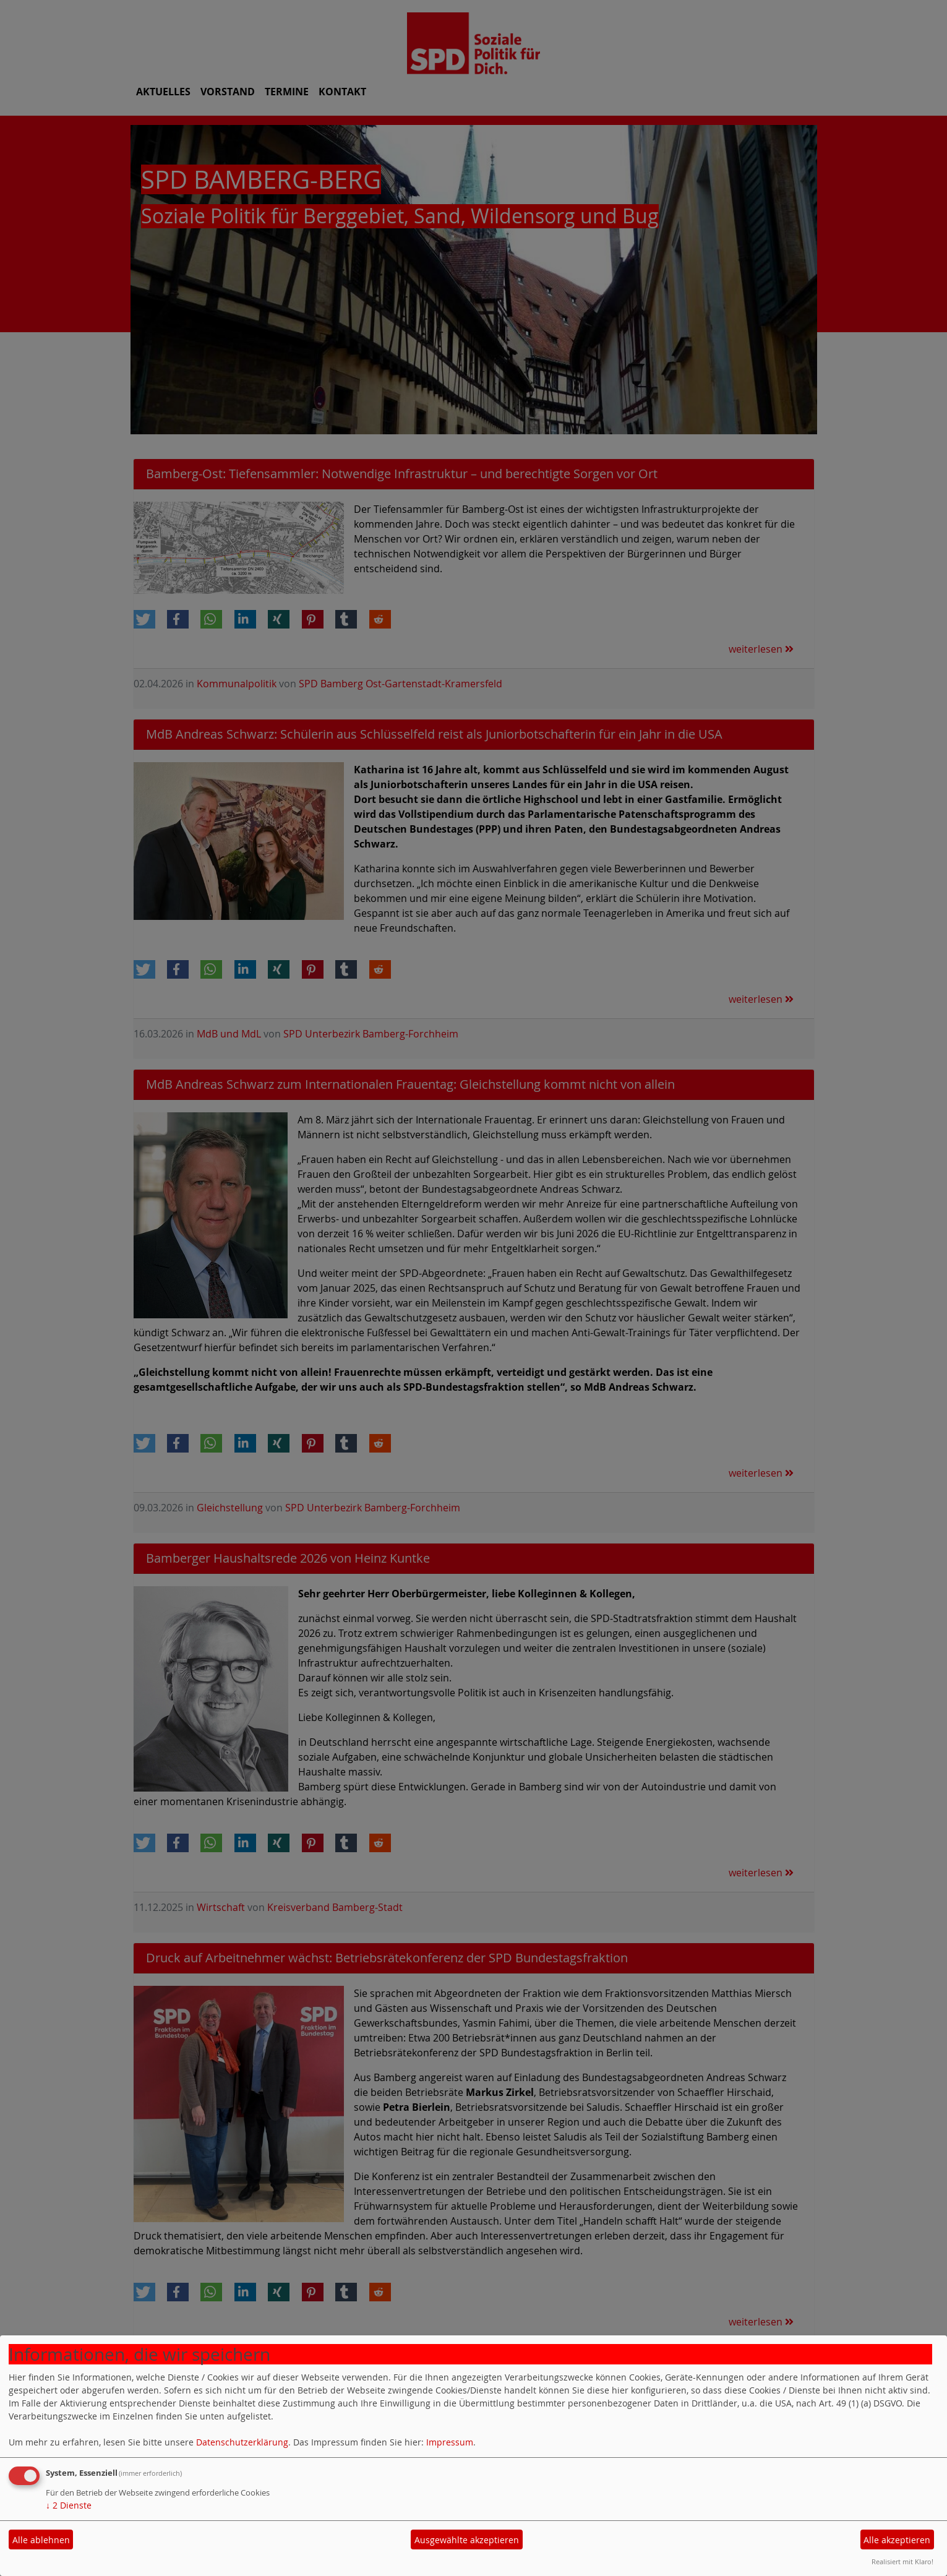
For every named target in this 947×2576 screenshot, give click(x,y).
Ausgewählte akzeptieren (466, 2540)
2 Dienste (69, 2505)
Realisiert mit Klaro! (902, 2561)
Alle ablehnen (41, 2540)
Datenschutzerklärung (242, 2442)
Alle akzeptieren (896, 2540)
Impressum (449, 2442)
